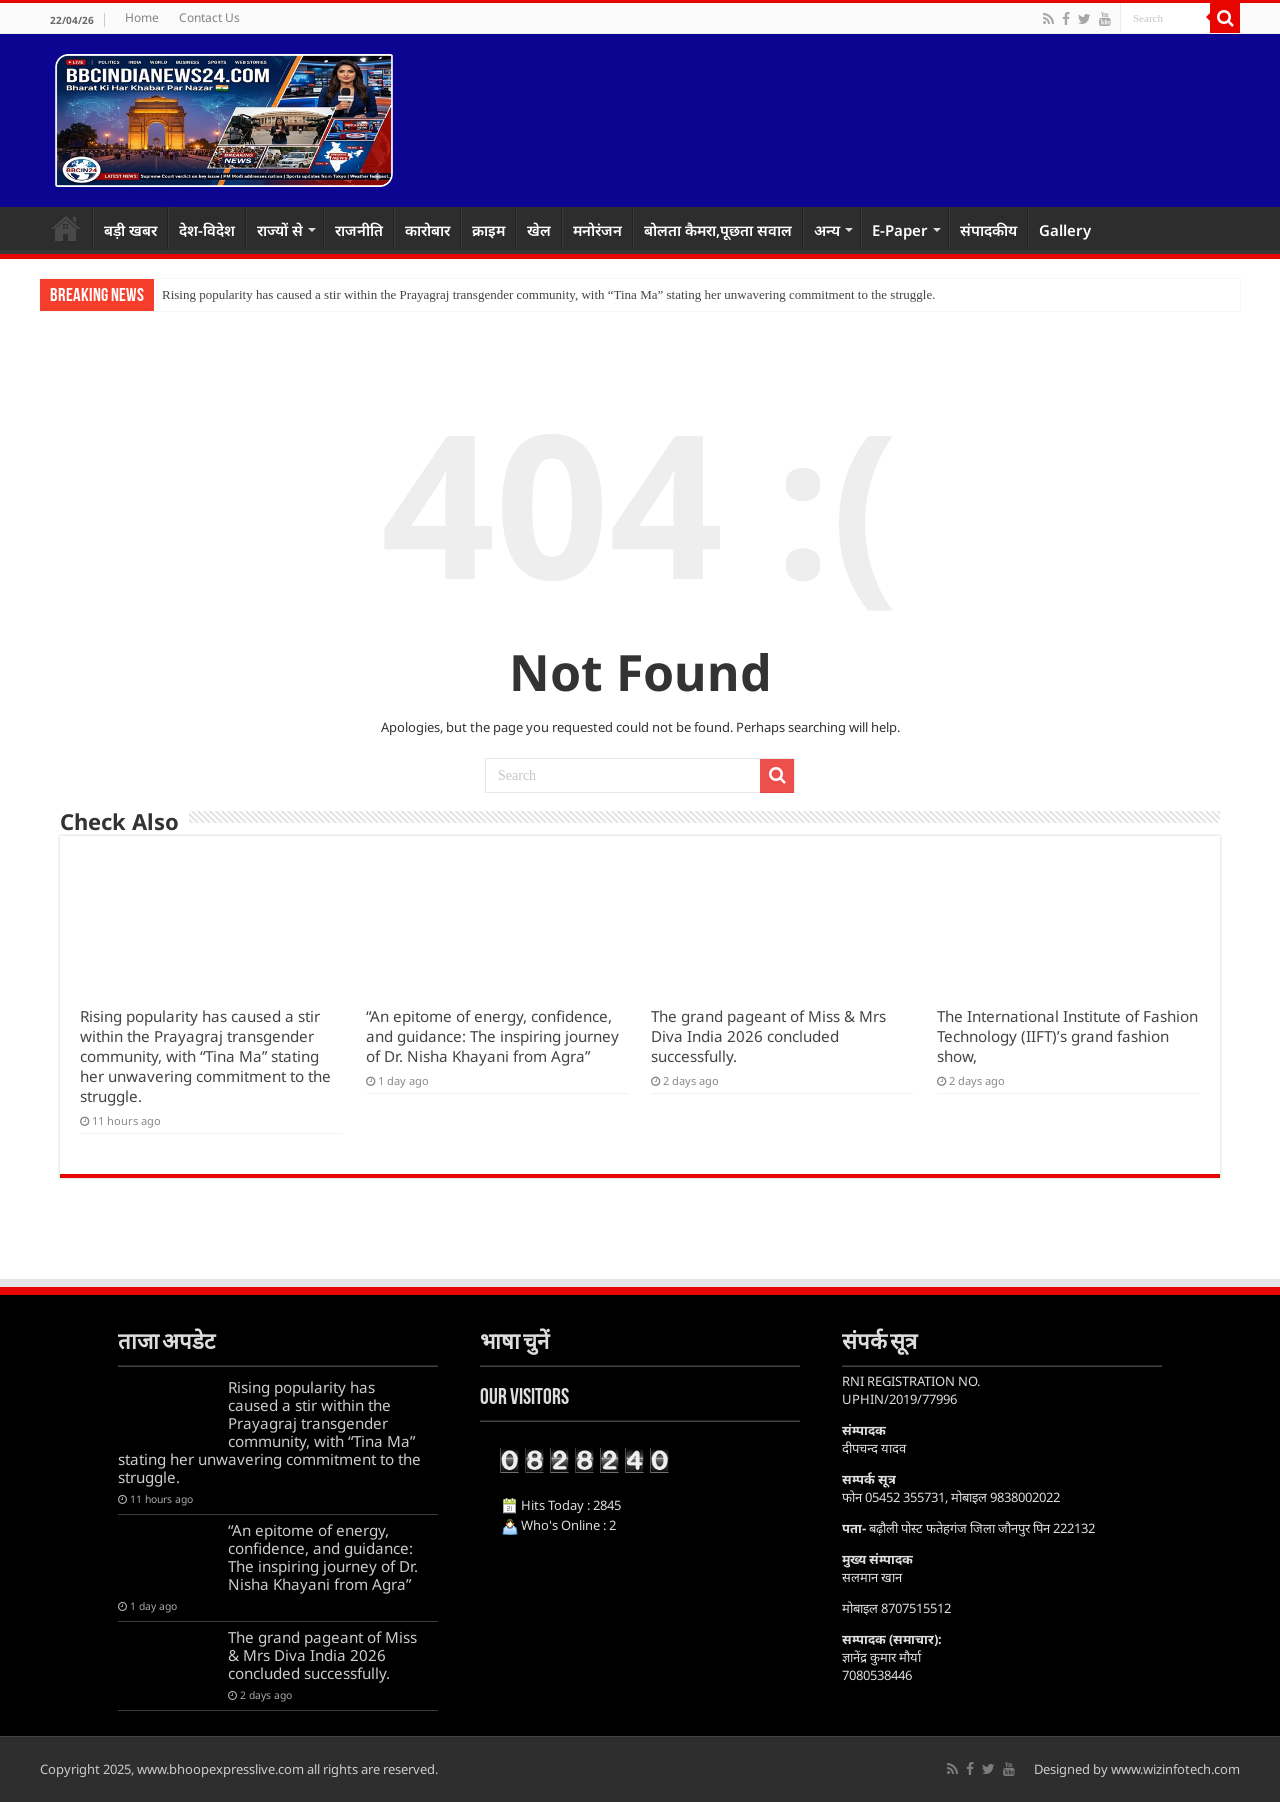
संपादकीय (988, 230)
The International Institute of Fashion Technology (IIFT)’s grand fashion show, (1067, 1036)
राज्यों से (280, 230)
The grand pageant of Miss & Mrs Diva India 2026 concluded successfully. (768, 1036)
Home (142, 17)
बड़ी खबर (130, 230)
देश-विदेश (207, 230)
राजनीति (359, 230)
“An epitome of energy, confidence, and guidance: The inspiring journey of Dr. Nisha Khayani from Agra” (492, 1036)
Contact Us (209, 17)
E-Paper (900, 230)
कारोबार (427, 230)
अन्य (827, 230)
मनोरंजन (597, 230)
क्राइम (488, 230)
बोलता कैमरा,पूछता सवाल (718, 230)
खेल (539, 230)
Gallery (1065, 230)
